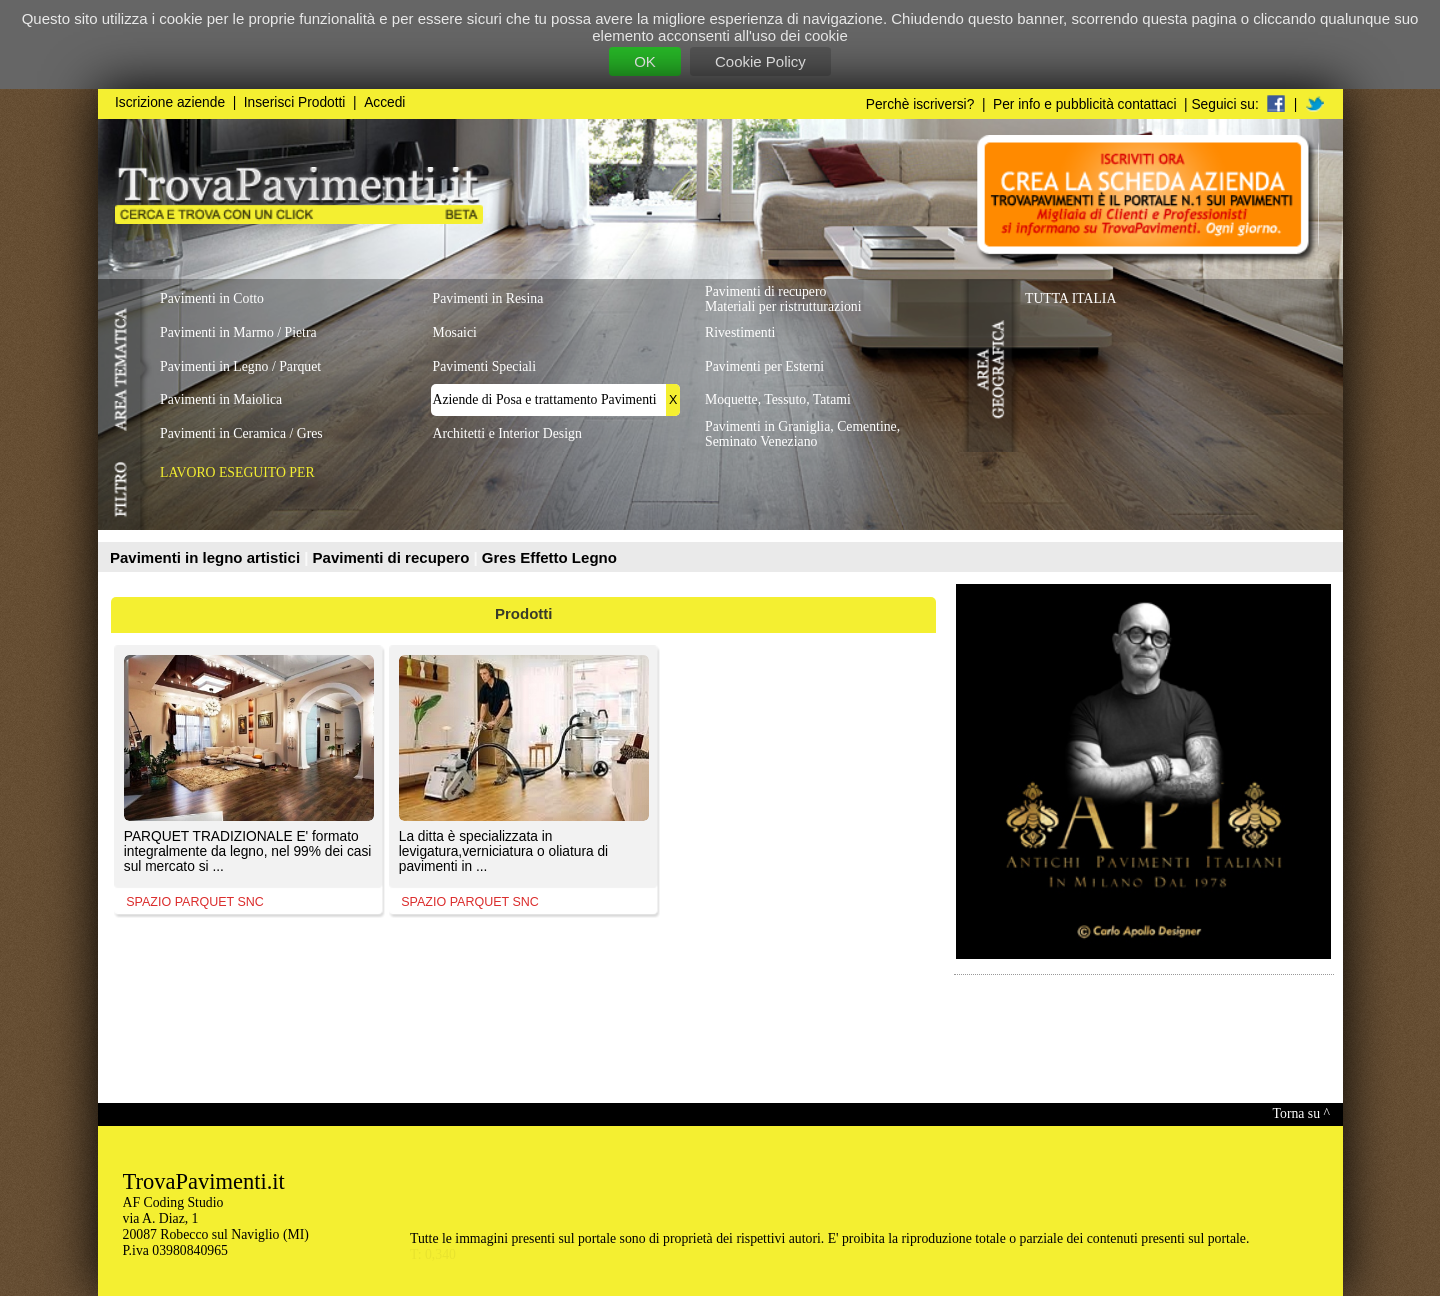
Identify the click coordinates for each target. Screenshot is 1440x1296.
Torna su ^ (1301, 1113)
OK (645, 61)
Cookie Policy (760, 61)
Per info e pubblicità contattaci (1084, 104)
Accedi (384, 102)
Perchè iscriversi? (920, 104)
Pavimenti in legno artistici (207, 557)
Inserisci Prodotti (295, 102)
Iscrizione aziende (170, 102)
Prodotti (524, 613)
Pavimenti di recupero (393, 557)
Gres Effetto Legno (549, 557)
